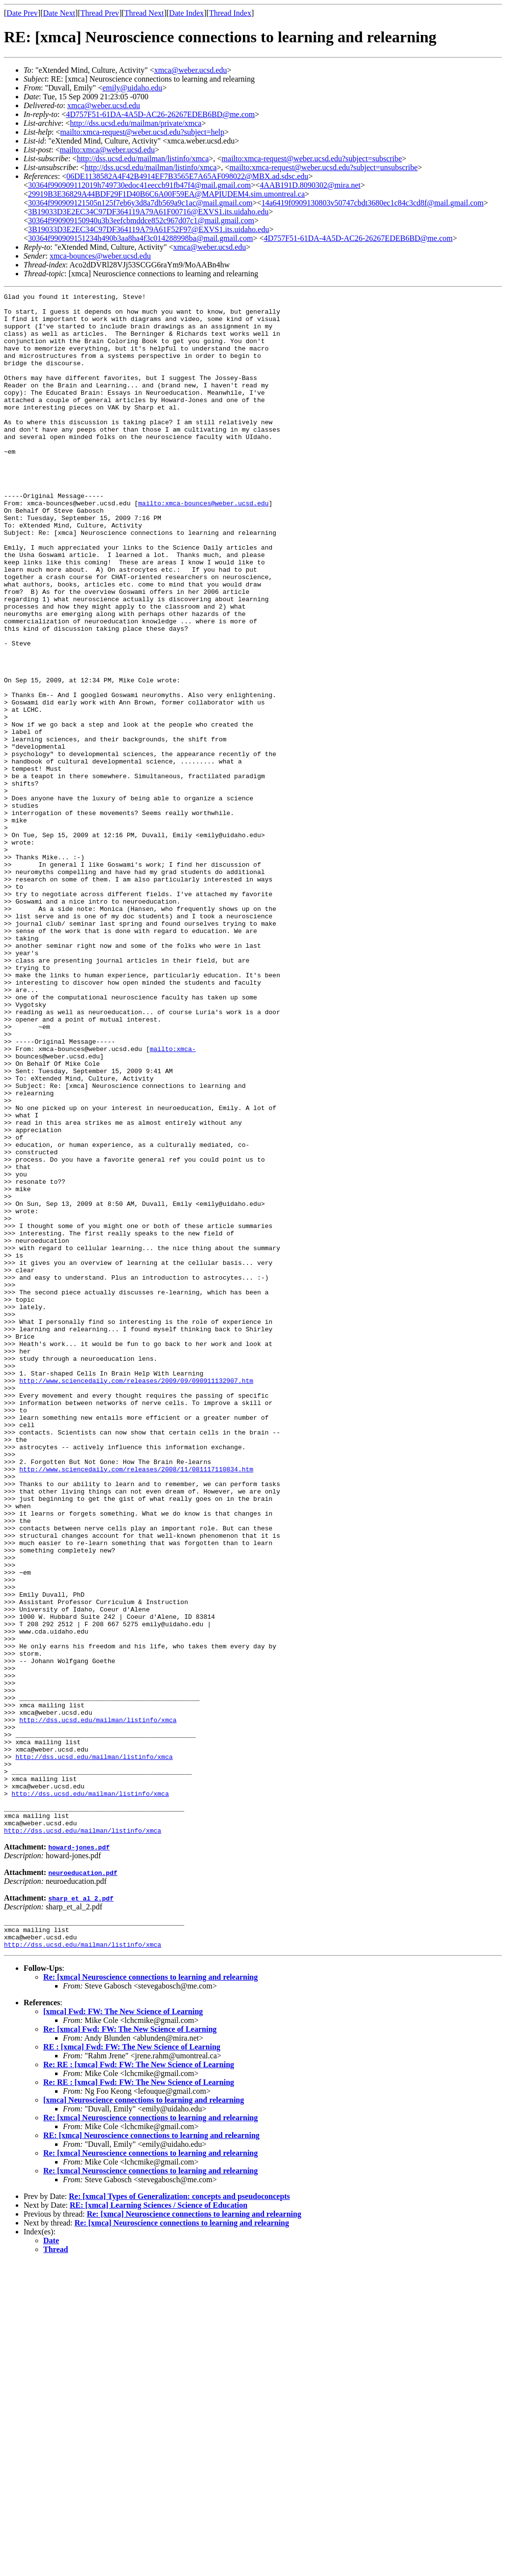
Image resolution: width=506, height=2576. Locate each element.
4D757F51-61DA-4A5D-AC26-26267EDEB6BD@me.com (160, 114)
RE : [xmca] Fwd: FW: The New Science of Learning (131, 2361)
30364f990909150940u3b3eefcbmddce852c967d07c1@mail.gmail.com (141, 220)
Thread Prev (99, 13)
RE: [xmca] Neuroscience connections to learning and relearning (151, 2449)
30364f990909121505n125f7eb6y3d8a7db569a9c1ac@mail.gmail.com (140, 203)
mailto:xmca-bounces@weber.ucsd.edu (203, 545)
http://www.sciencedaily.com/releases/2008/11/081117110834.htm (136, 1704)
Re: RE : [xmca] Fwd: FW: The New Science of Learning (138, 2378)
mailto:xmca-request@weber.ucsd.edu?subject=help (142, 132)
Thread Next (144, 13)
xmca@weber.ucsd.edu (190, 70)
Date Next (59, 13)
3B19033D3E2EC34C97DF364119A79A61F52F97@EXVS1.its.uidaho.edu (148, 229)
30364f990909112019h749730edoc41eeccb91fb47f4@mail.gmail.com (139, 185)
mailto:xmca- (172, 1200)
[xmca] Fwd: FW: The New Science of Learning (123, 2325)
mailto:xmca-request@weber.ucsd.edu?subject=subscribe (312, 158)
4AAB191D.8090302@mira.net (310, 185)
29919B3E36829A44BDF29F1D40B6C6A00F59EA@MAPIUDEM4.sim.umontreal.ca (166, 194)
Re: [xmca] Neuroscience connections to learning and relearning (150, 2291)
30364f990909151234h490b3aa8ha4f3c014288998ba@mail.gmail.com (140, 238)
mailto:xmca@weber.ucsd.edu (107, 150)
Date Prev (22, 13)
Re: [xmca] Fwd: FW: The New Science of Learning (130, 2343)
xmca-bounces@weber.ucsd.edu (100, 256)
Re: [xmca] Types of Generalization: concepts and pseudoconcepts (179, 2510)
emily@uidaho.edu (132, 88)
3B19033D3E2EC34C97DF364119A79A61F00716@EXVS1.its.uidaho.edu (148, 211)
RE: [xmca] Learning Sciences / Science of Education (158, 2519)
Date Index (186, 13)
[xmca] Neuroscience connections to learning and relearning (143, 2414)
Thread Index (230, 13)
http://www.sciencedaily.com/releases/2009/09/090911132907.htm (136, 1598)
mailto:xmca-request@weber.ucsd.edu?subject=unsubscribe (324, 167)
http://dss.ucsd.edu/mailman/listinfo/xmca (142, 158)
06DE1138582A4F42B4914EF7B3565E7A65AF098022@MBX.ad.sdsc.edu (187, 176)
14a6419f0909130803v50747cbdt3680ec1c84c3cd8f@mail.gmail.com (373, 203)
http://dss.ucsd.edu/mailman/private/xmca (136, 123)
